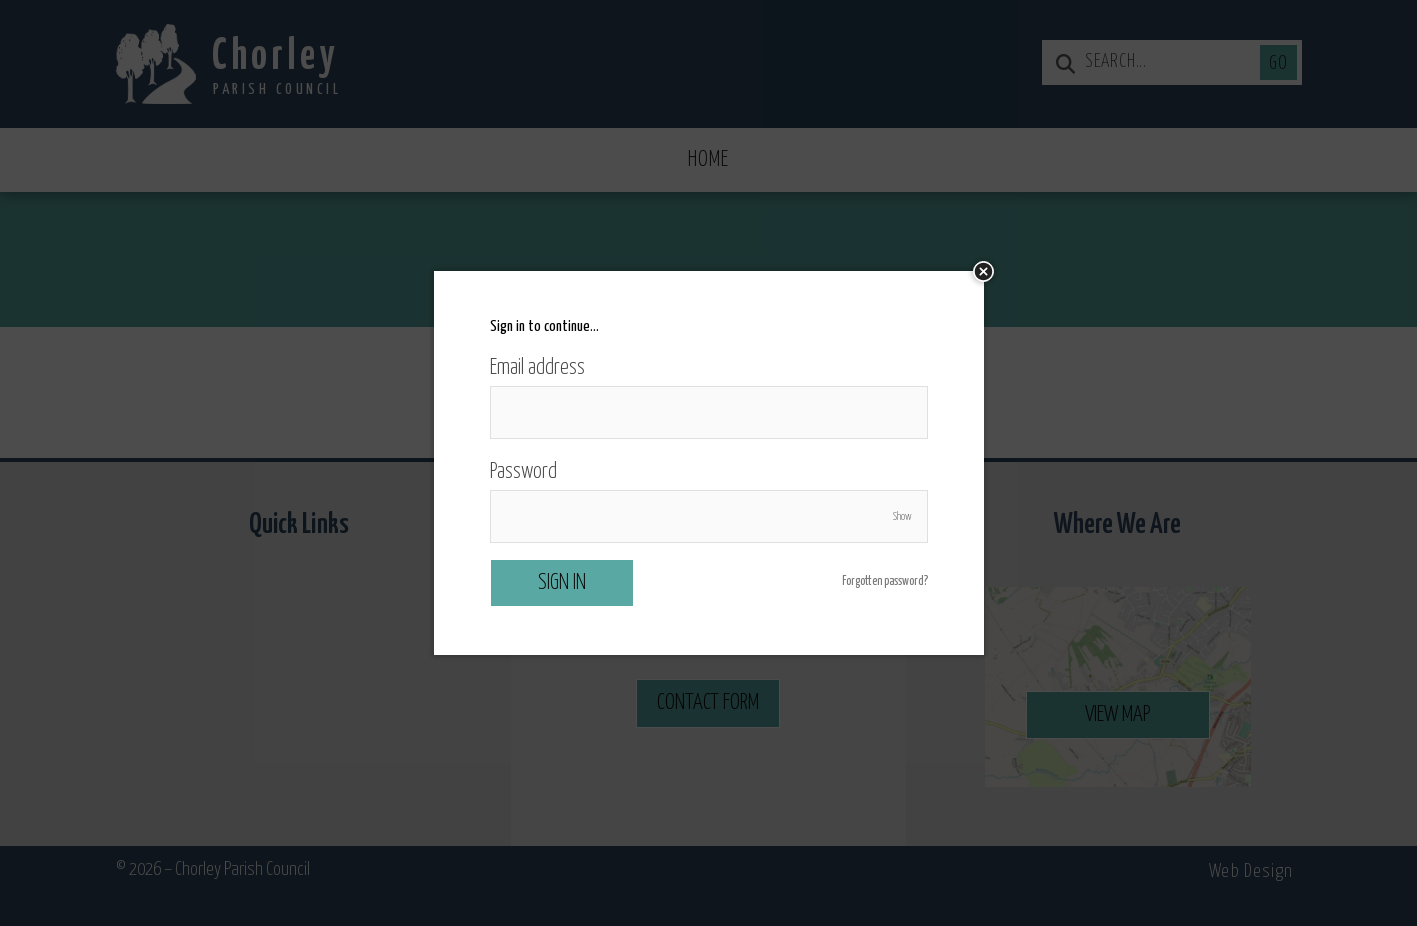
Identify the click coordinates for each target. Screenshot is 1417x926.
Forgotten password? (885, 582)
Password (523, 472)
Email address (537, 368)
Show (902, 516)
